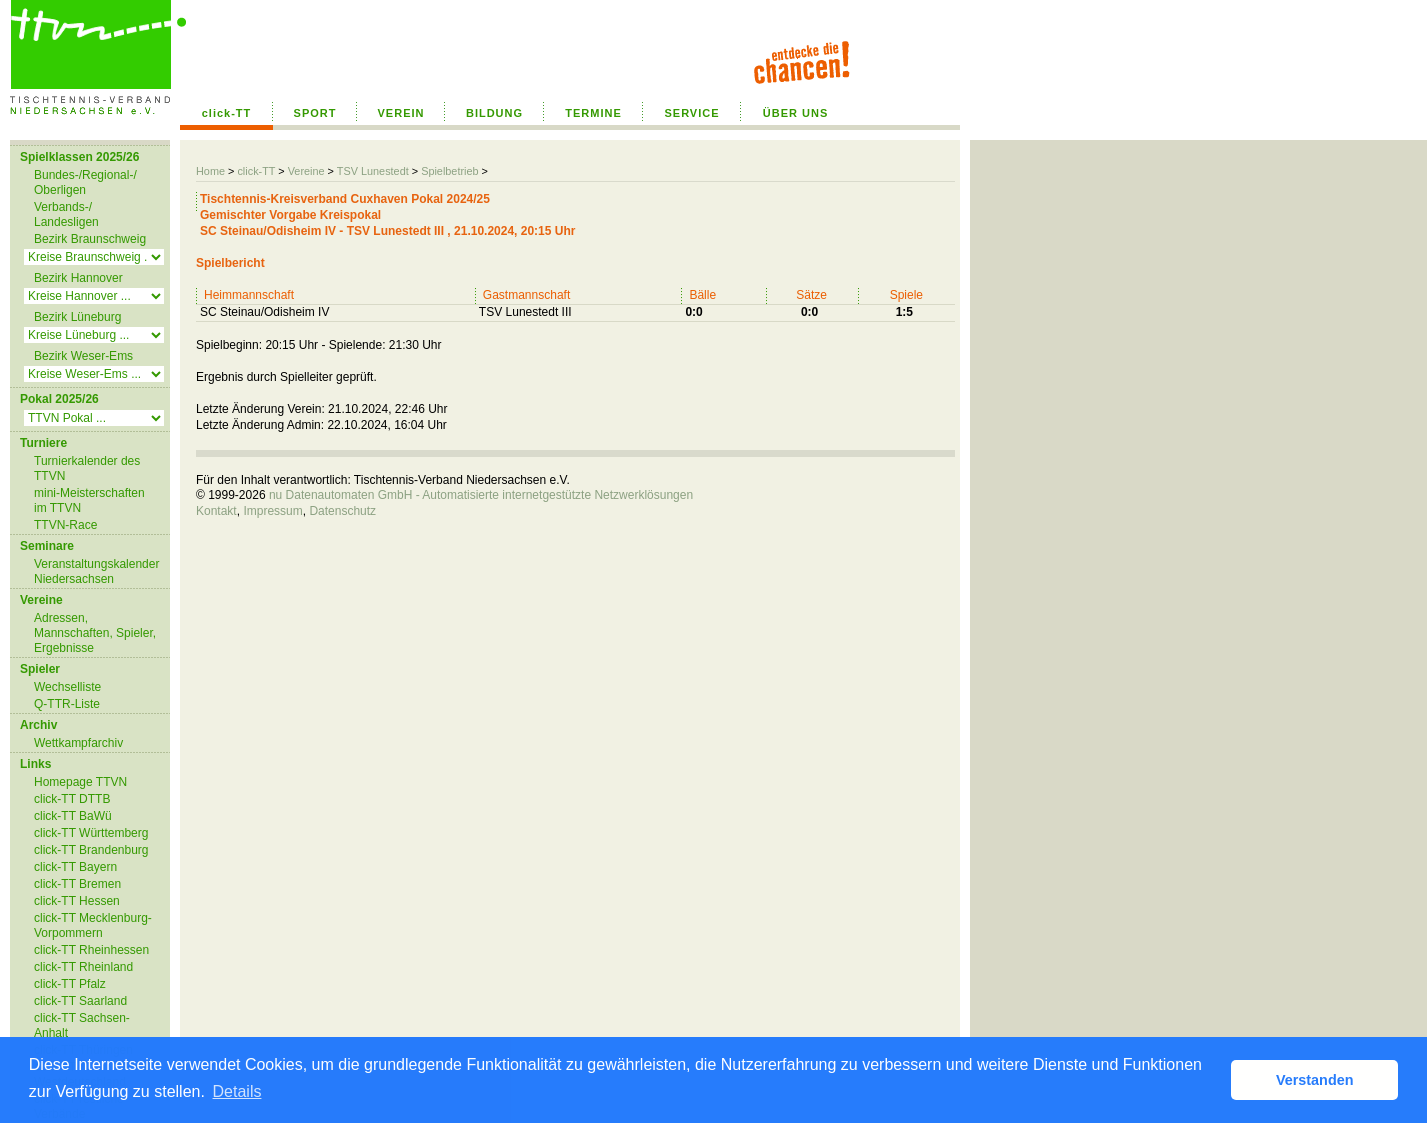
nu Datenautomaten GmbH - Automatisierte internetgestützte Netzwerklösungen (481, 495)
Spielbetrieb (449, 171)
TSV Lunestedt (373, 171)
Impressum (272, 511)
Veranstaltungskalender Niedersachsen (96, 571)
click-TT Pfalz (70, 984)
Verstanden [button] (1315, 1080)
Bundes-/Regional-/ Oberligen (85, 182)
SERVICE (691, 113)
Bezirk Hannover (78, 278)
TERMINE (593, 113)
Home (210, 171)
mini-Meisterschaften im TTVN (89, 500)
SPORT (315, 113)
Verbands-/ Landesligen (66, 214)
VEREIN (401, 113)
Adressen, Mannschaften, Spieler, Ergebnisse (95, 633)
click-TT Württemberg (91, 833)
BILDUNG (494, 113)
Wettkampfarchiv (78, 743)
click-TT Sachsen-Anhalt (82, 1025)
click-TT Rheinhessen (91, 950)
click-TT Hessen (77, 901)
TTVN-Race (65, 525)
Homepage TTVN (80, 782)
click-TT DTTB (72, 799)
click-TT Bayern (75, 867)
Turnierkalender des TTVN (87, 468)
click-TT (227, 113)
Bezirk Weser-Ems (83, 356)
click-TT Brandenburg (91, 850)
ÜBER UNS (795, 113)
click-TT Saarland (80, 1001)
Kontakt (216, 511)
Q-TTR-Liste (67, 704)
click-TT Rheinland (83, 967)
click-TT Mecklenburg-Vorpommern (93, 925)
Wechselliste (67, 687)
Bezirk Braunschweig (90, 239)
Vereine (306, 171)
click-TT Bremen (77, 884)
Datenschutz (342, 511)
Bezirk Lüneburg (77, 317)
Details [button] (237, 1091)
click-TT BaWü (73, 816)
